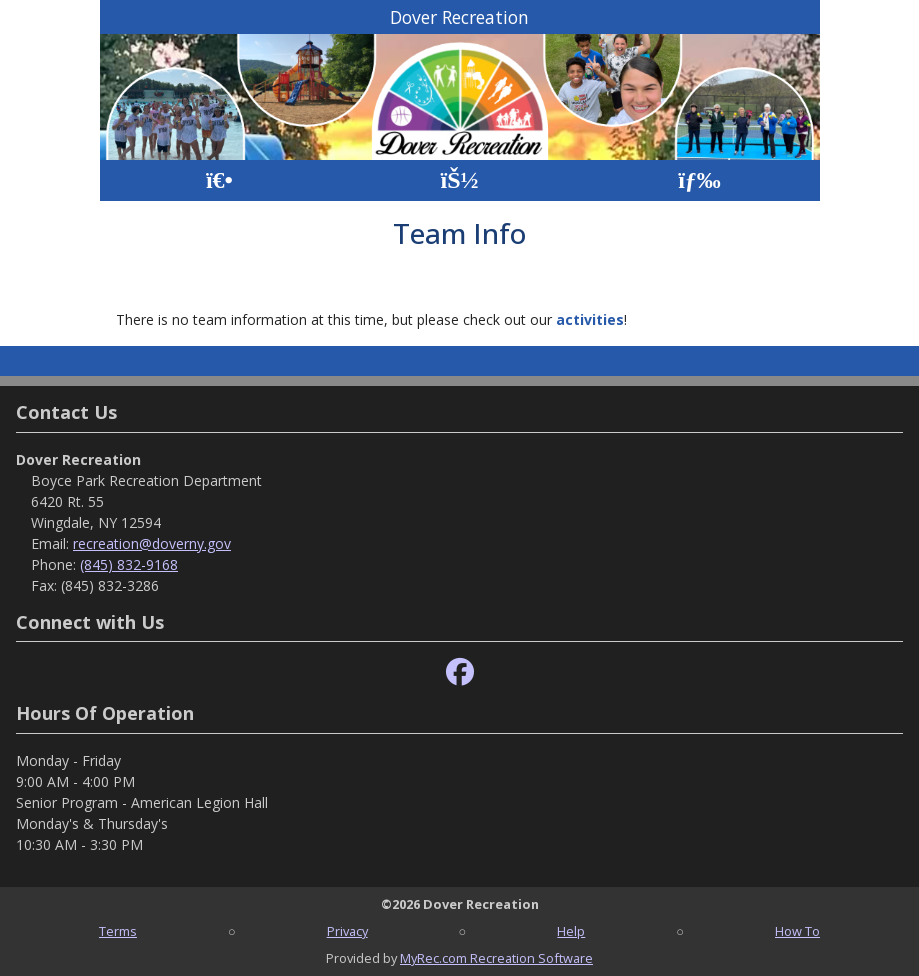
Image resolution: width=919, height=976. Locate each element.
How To (797, 931)
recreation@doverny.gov (152, 543)
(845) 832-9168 (129, 564)
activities (590, 319)
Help (571, 931)
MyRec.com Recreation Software (496, 958)
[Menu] (699, 180)
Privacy (347, 931)
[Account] (459, 180)
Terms (118, 931)
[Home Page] (219, 180)
